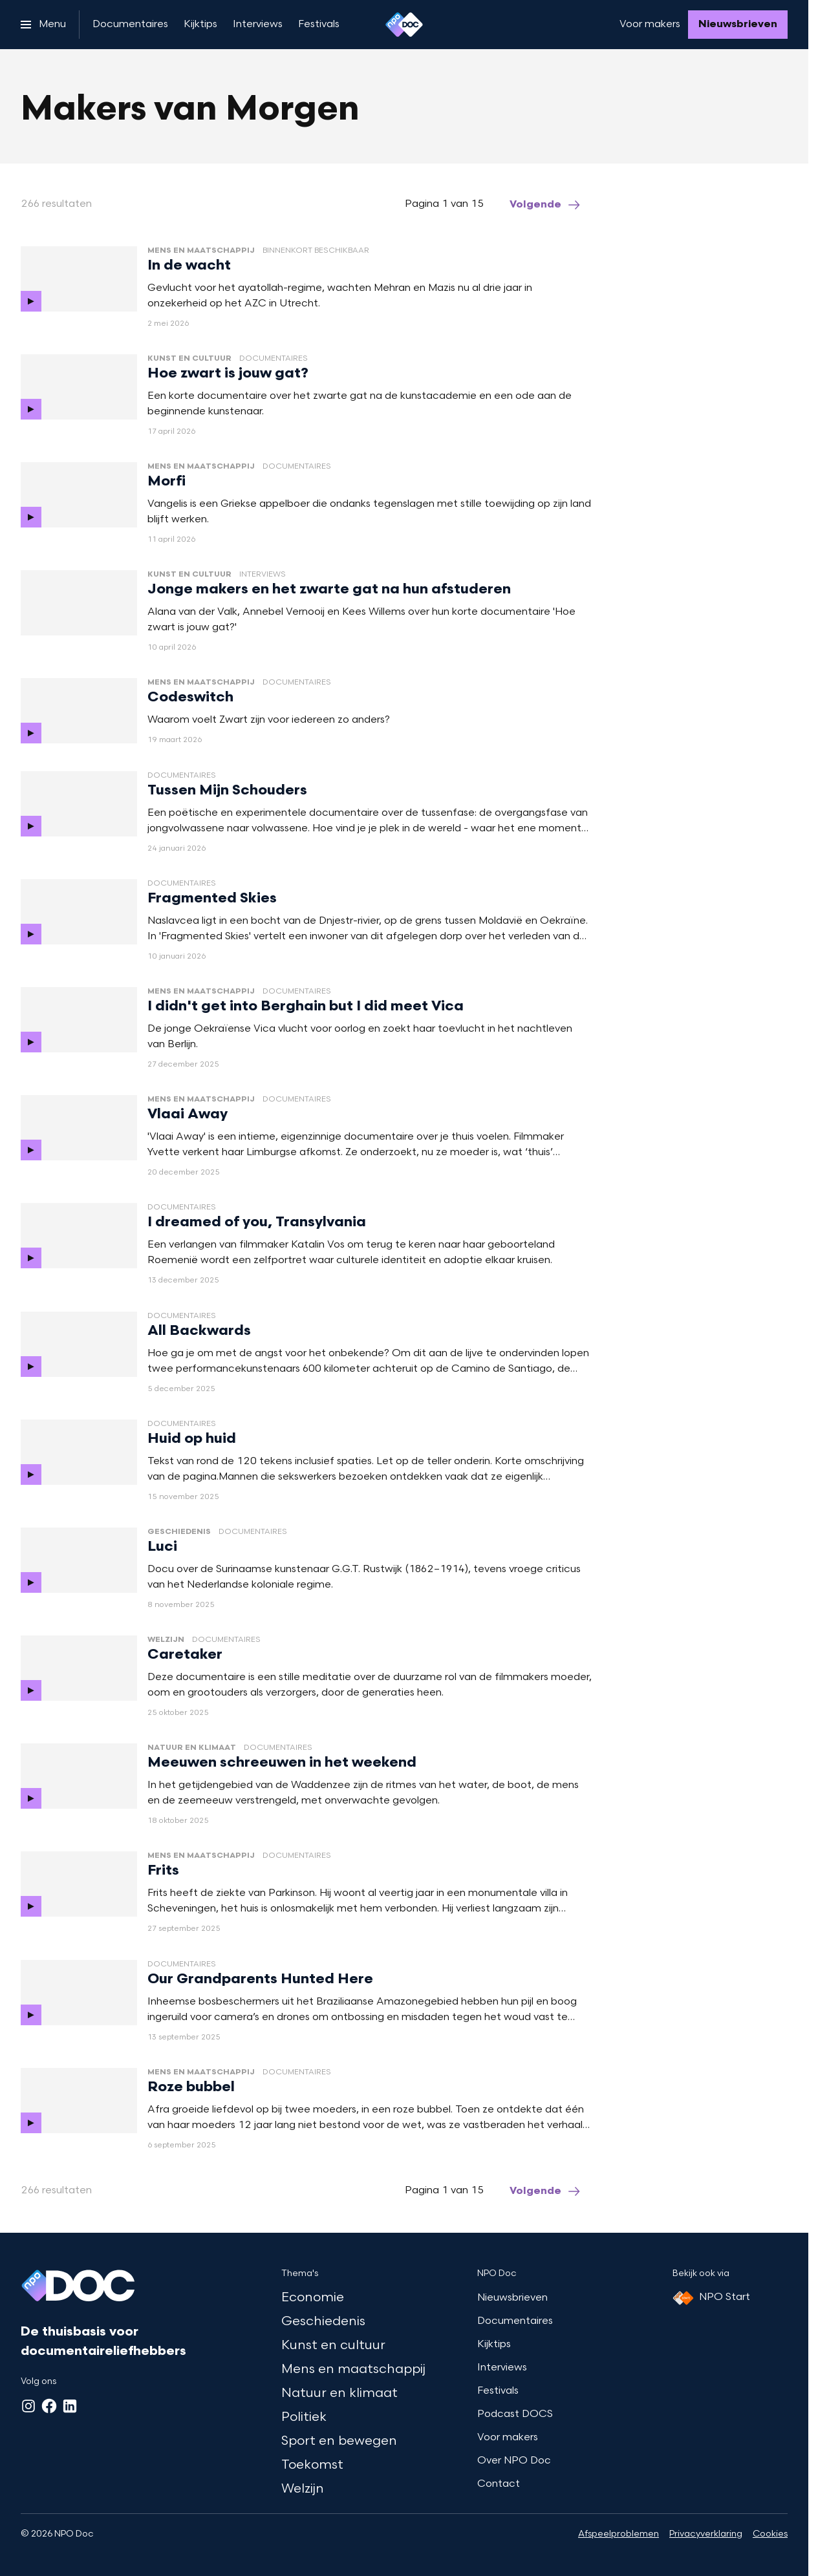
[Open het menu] (43, 24)
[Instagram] (28, 2406)
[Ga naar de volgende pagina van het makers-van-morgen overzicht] (545, 204)
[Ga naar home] (404, 24)
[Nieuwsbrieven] (738, 24)
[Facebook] (49, 2406)
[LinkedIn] (70, 2406)
